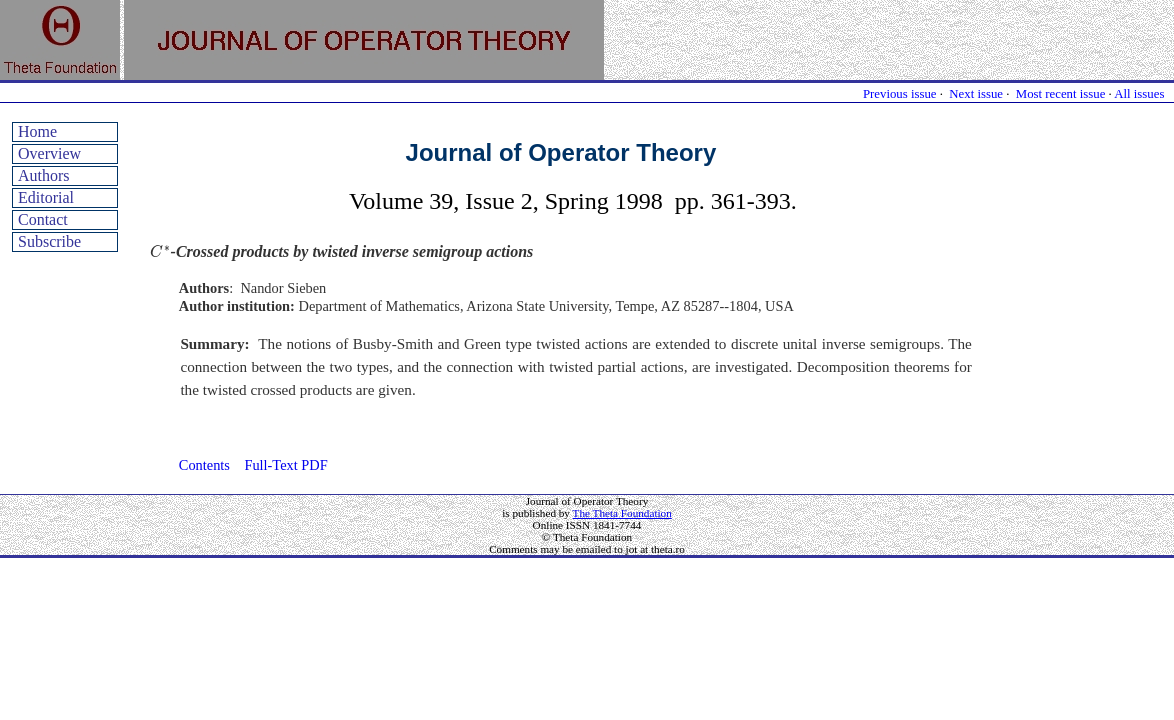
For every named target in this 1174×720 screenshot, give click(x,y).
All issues (1139, 94)
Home (37, 131)
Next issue (976, 94)
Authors (44, 175)
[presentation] (160, 251)
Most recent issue (1061, 94)
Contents (204, 465)
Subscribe (49, 241)
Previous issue (900, 94)
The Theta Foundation (622, 513)
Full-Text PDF (285, 465)
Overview (49, 153)
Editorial (46, 197)
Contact (43, 219)
